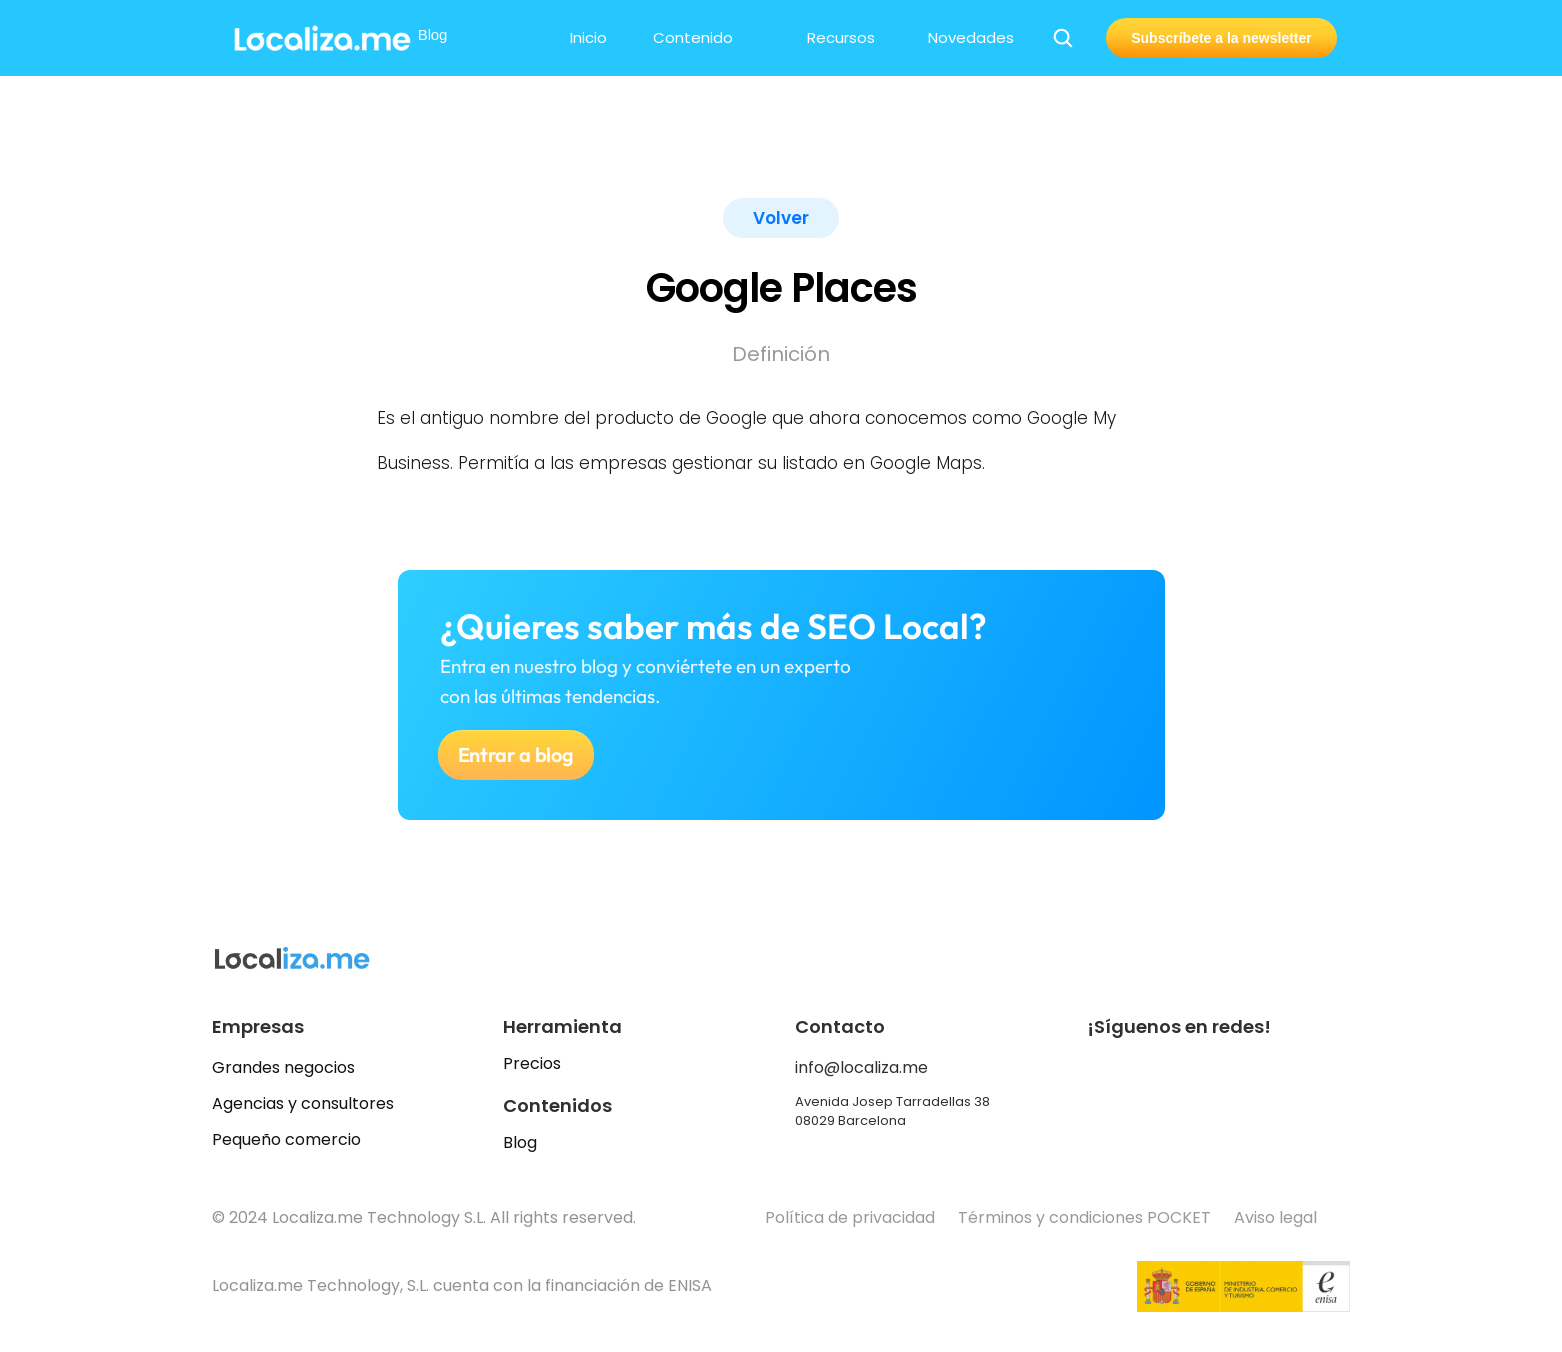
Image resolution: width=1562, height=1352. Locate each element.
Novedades (971, 37)
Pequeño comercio (286, 1139)
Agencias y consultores (303, 1103)
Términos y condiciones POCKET (1084, 1217)
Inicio (588, 37)
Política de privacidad (850, 1217)
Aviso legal (1277, 1217)
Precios (532, 1063)
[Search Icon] (1063, 38)
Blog (520, 1142)
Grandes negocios (283, 1067)
